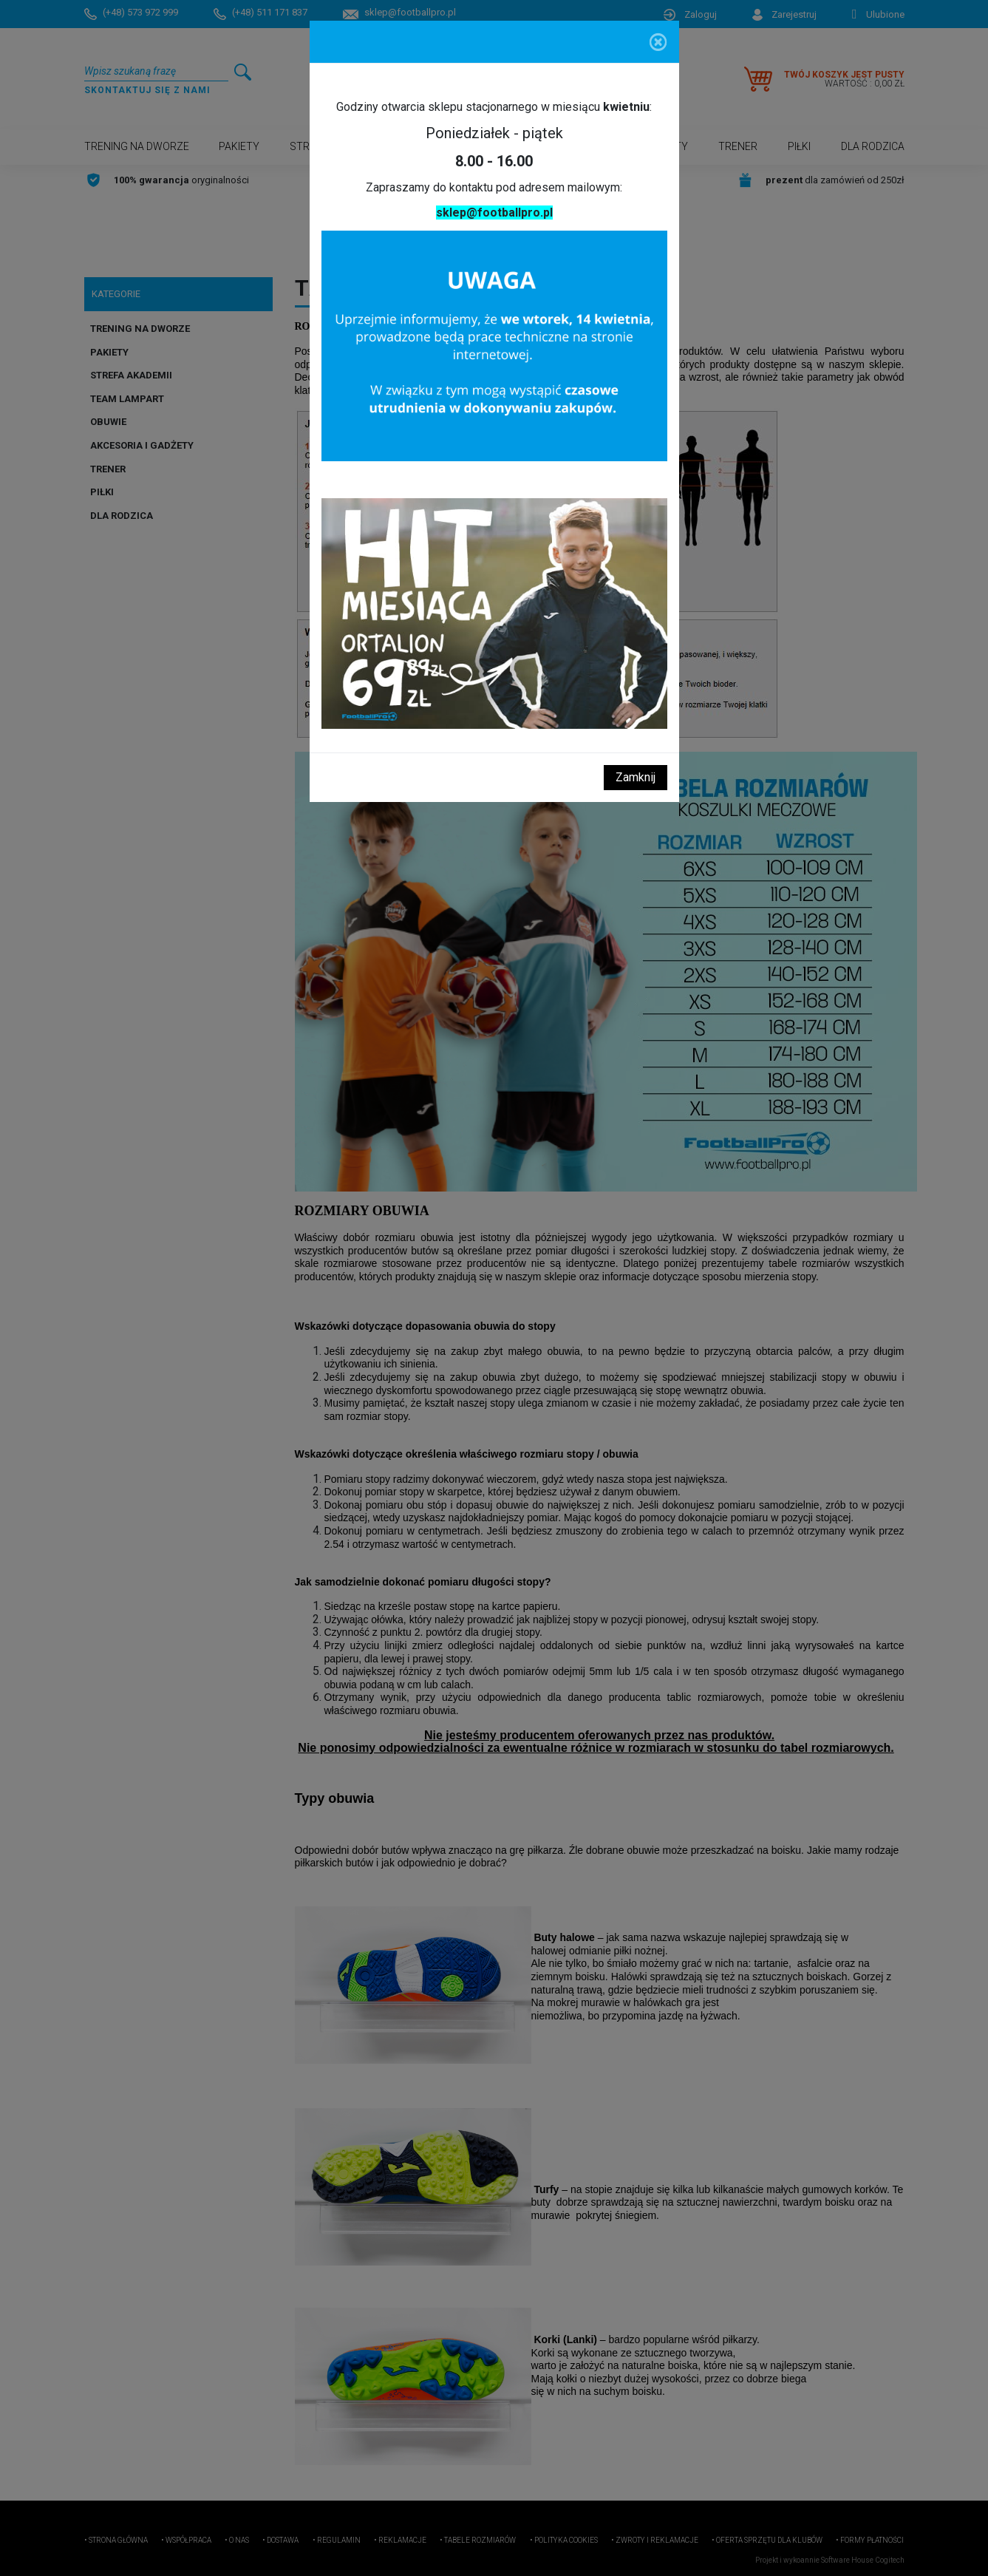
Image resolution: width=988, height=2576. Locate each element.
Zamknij (635, 777)
